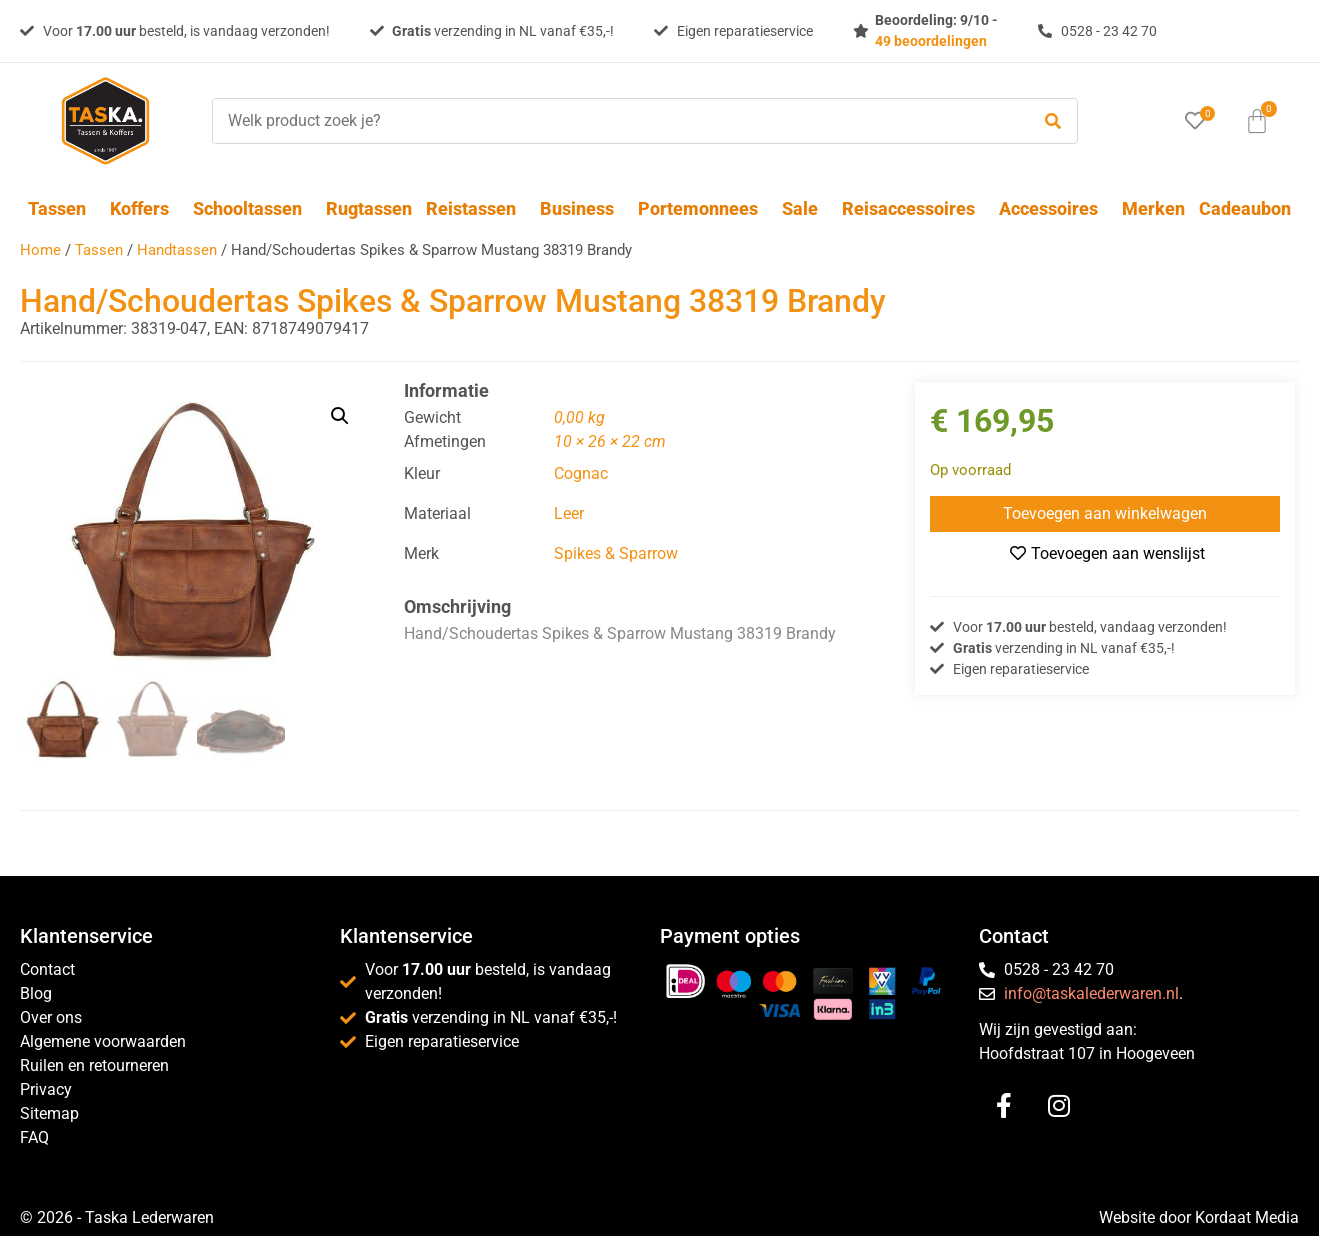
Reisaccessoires (913, 208)
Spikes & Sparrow (616, 553)
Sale (805, 208)
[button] (340, 416)
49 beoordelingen (931, 41)
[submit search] (1053, 121)
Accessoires (1053, 208)
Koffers (144, 208)
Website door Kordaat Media (1199, 1219)
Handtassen (177, 250)
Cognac (581, 473)
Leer (569, 513)
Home (40, 250)
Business (582, 208)
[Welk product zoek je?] (616, 121)
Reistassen (476, 208)
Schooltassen (252, 208)
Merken (1153, 208)
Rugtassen (369, 208)
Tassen (62, 208)
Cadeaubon (1245, 208)
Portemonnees (703, 208)
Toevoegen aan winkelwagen (1105, 513)
